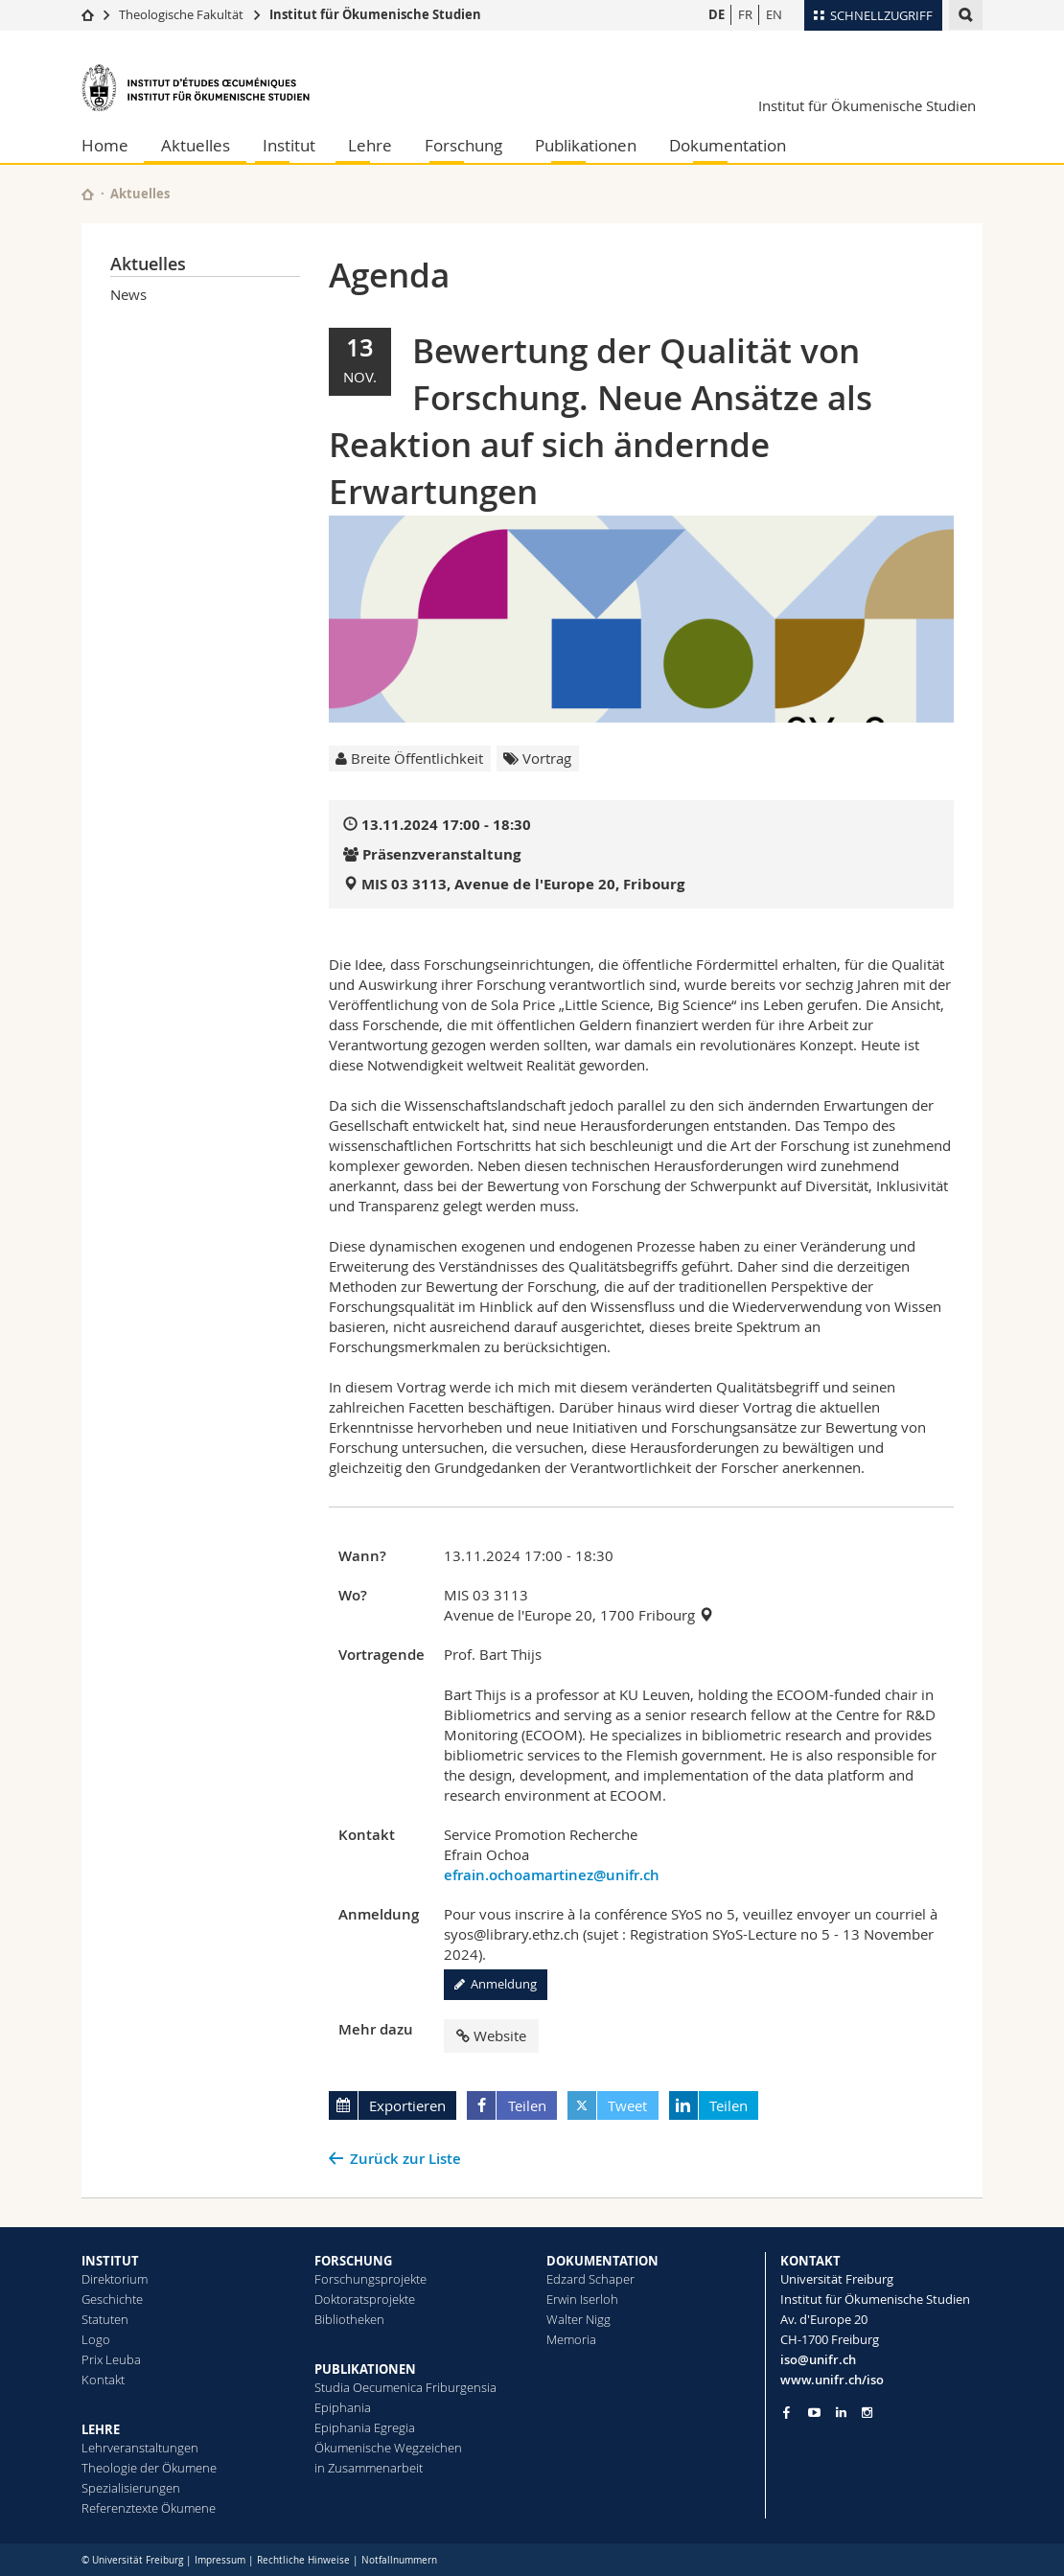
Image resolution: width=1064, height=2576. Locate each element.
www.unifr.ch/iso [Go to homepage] (832, 2379)
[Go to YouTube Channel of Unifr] (814, 2412)
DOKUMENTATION (602, 2260)
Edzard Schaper (590, 2279)
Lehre (370, 145)
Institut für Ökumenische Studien (375, 14)
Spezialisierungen (130, 2487)
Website (491, 2035)
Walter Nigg (578, 2319)
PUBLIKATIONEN (365, 2369)
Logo (95, 2339)
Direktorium (114, 2279)
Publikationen (585, 145)
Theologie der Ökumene (149, 2467)
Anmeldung (495, 1983)
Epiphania (342, 2407)
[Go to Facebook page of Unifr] (786, 2412)
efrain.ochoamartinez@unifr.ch (551, 1875)
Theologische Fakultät (181, 14)
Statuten (104, 2319)
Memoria (571, 2339)
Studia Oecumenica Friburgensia (405, 2387)
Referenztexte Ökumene (148, 2508)
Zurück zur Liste (405, 2159)
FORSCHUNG (353, 2260)
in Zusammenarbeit (368, 2467)
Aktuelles (195, 145)
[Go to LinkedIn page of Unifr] (841, 2412)
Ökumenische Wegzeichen (388, 2447)
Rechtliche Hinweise (303, 2560)
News (128, 294)
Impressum (220, 2560)
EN (774, 14)
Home (104, 145)
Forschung (463, 145)
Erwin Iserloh (582, 2299)
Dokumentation (727, 145)
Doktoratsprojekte (364, 2299)
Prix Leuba (111, 2359)
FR (745, 14)
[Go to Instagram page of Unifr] (867, 2412)
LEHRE (100, 2429)
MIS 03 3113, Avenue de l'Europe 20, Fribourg (522, 884)
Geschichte (112, 2299)
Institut (289, 145)
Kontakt (103, 2379)
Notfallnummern (399, 2560)
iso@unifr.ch (818, 2359)
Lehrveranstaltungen (139, 2447)
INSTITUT (110, 2260)
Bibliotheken (349, 2319)
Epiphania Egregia (364, 2427)
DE (716, 14)
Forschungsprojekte (370, 2279)
